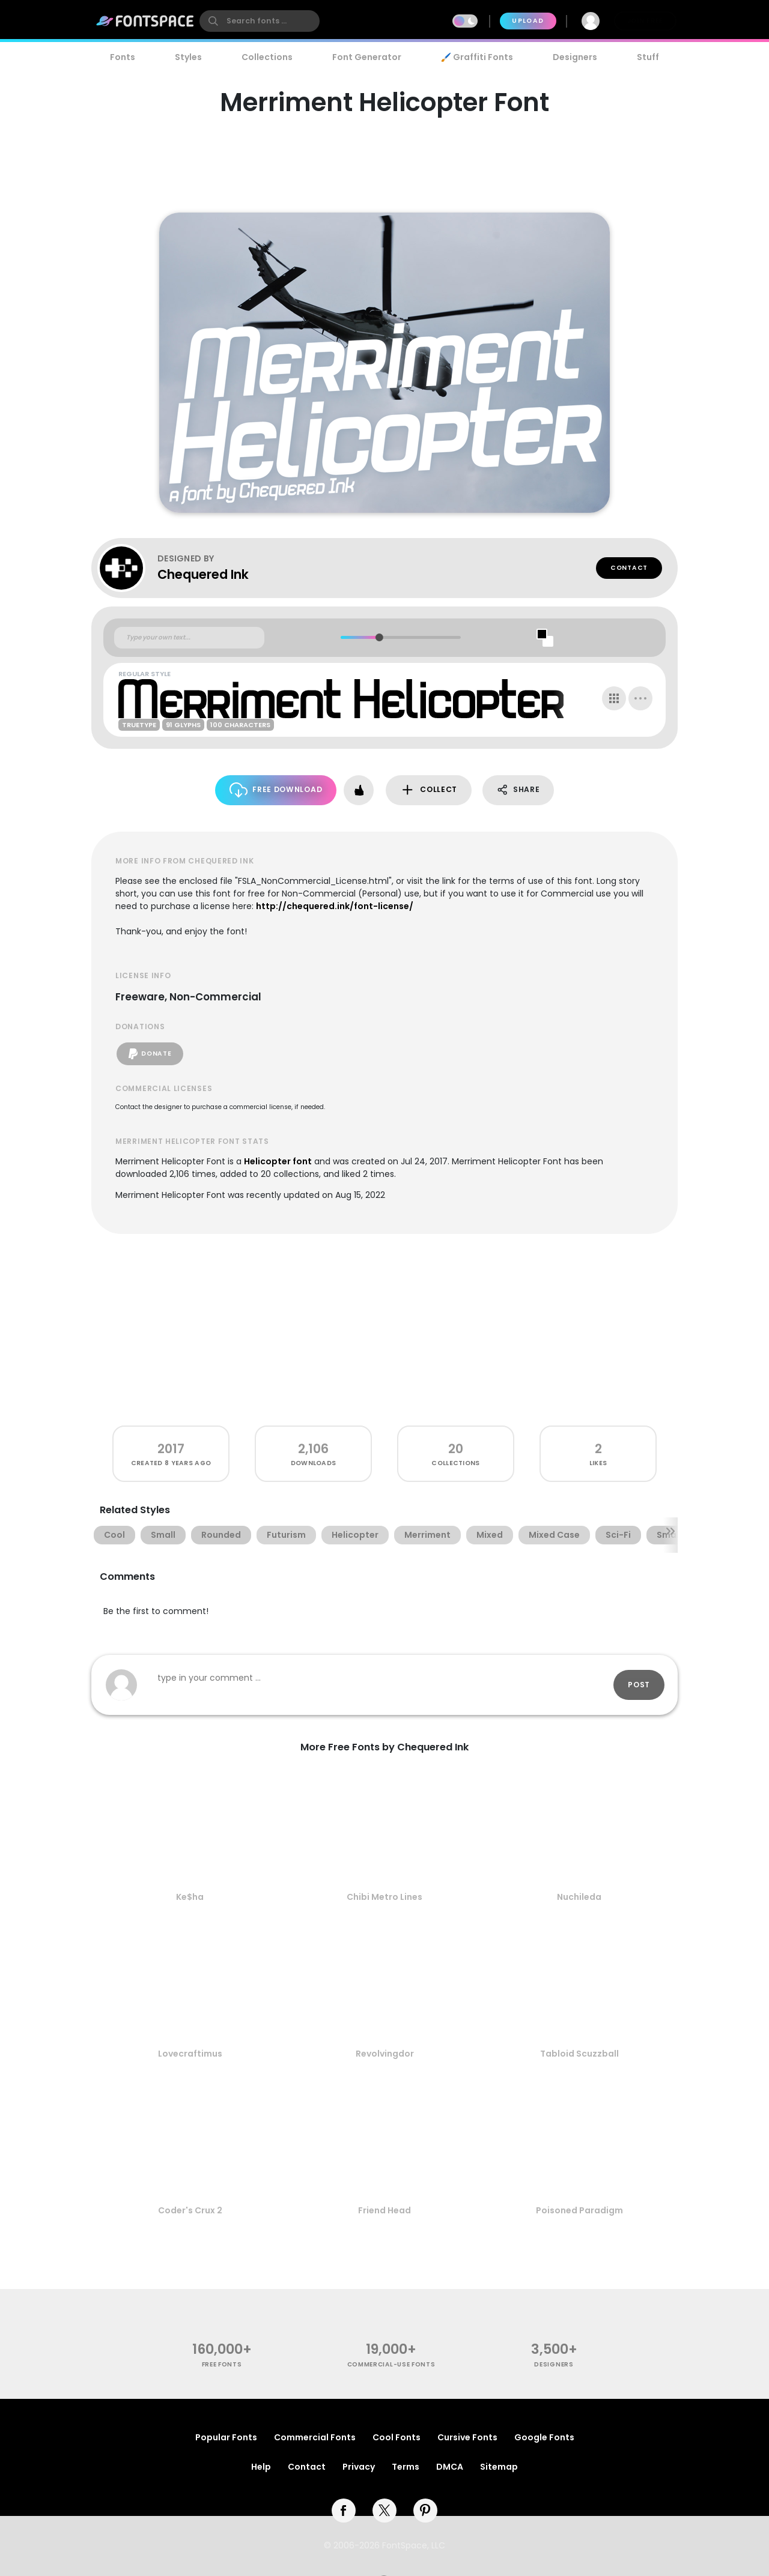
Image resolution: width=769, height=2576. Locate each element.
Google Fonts (544, 2437)
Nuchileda (579, 1897)
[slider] (379, 637)
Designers (575, 57)
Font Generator (366, 57)
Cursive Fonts (467, 2437)
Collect (428, 789)
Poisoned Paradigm (579, 2210)
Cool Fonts (396, 2437)
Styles (188, 57)
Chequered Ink (203, 574)
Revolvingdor (385, 2054)
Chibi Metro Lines (384, 1897)
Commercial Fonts (315, 2437)
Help (261, 2467)
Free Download (276, 789)
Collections (267, 57)
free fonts (222, 2364)
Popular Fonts (226, 2437)
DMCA (449, 2467)
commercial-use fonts (391, 2364)
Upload (528, 20)
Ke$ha (190, 1897)
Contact (629, 567)
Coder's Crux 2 (190, 2210)
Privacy (358, 2467)
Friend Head (384, 2210)
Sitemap (499, 2467)
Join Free (645, 20)
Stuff (648, 57)
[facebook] (344, 2511)
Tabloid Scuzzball (579, 2054)
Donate (150, 1053)
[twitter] (384, 2511)
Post (639, 1685)
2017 (170, 1448)
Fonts (122, 57)
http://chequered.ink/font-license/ (334, 906)
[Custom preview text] (189, 638)
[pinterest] (425, 2511)
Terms (405, 2467)
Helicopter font (278, 1161)
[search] (259, 21)
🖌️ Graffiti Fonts (477, 57)
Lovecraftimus (190, 2054)
